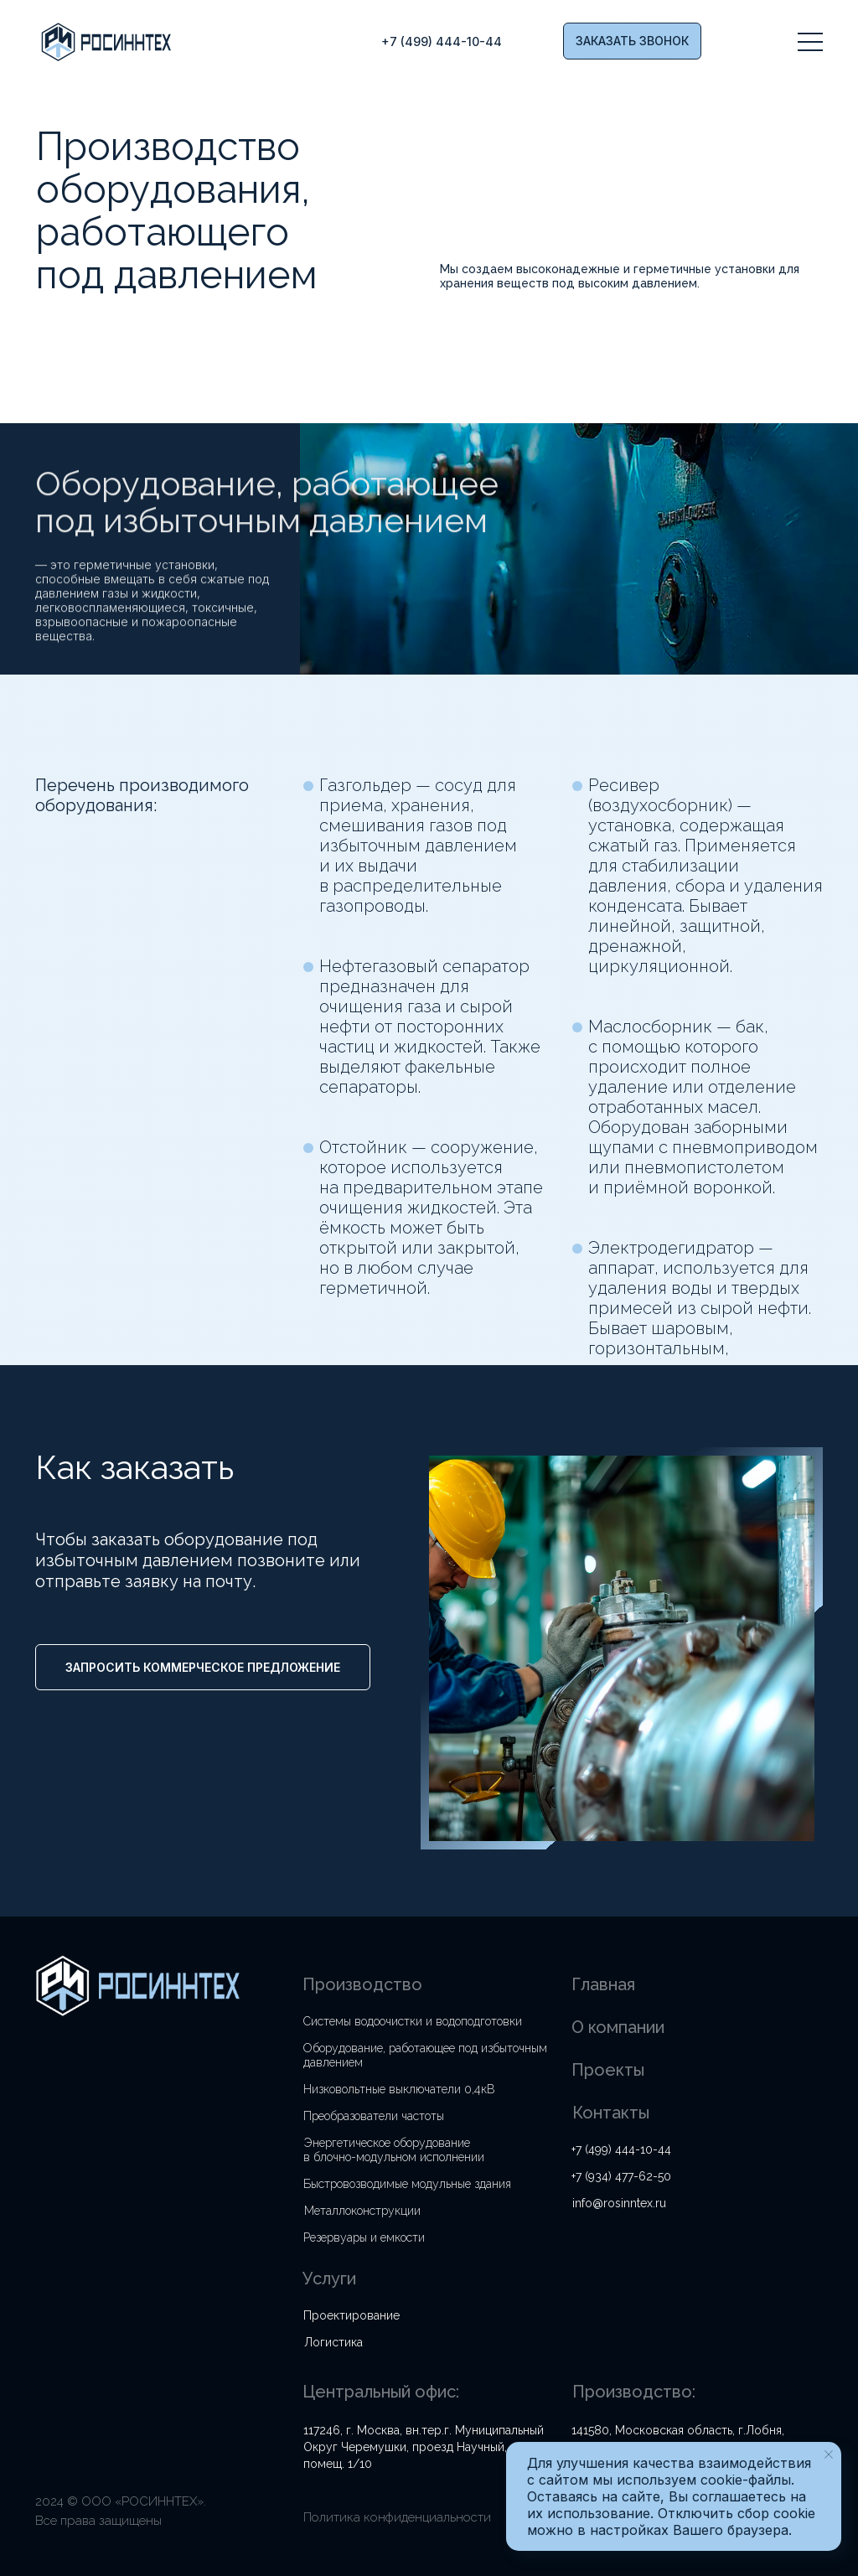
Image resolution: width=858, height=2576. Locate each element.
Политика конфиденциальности (397, 2517)
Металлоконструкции (362, 2210)
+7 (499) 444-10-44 (621, 2149)
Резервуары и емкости (364, 2237)
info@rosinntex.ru (619, 2203)
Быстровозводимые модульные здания (407, 2184)
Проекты (607, 2070)
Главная (603, 1984)
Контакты (610, 2113)
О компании (617, 2027)
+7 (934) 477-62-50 (621, 2176)
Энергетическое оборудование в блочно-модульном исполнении (393, 2150)
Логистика (333, 2342)
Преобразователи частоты (373, 2116)
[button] (632, 41)
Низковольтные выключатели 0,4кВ (399, 2089)
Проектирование (351, 2315)
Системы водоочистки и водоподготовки (412, 2021)
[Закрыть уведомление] (828, 2454)
